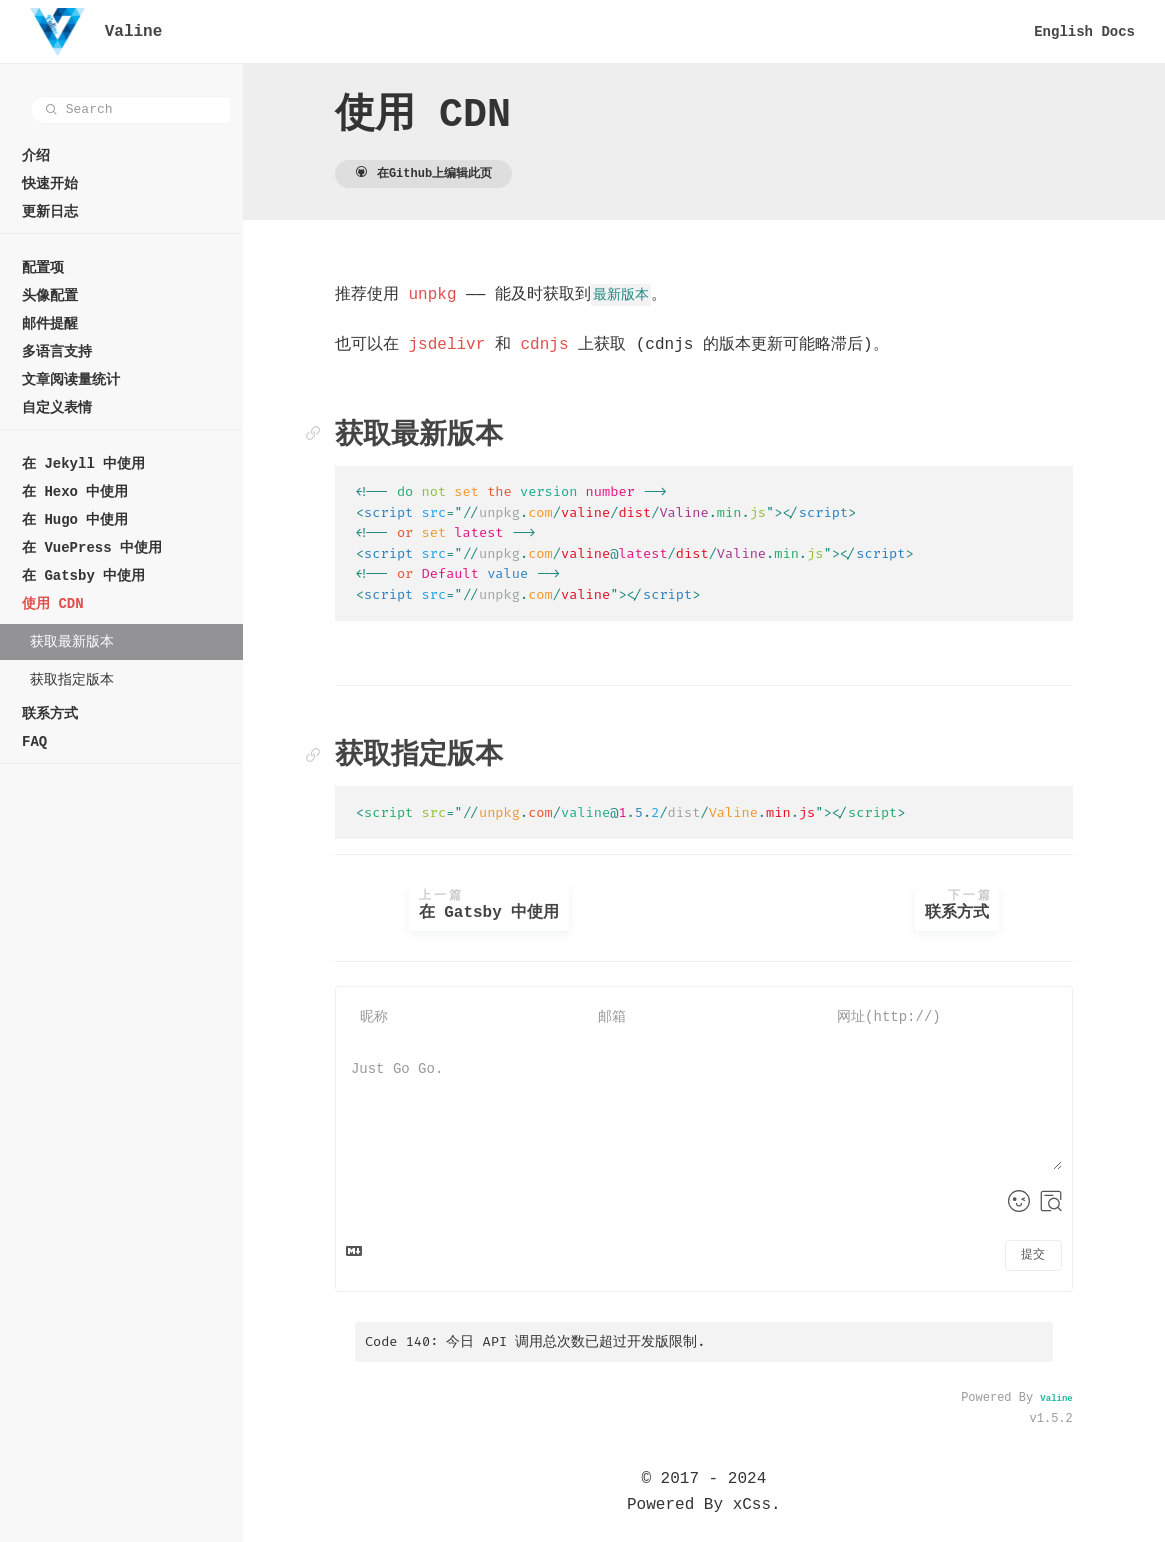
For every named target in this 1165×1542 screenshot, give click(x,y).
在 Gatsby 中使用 (503, 906)
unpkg (448, 295)
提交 (1035, 1255)
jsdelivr (462, 345)
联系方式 (962, 906)
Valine (1058, 1399)
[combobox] (134, 110)
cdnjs (560, 345)
